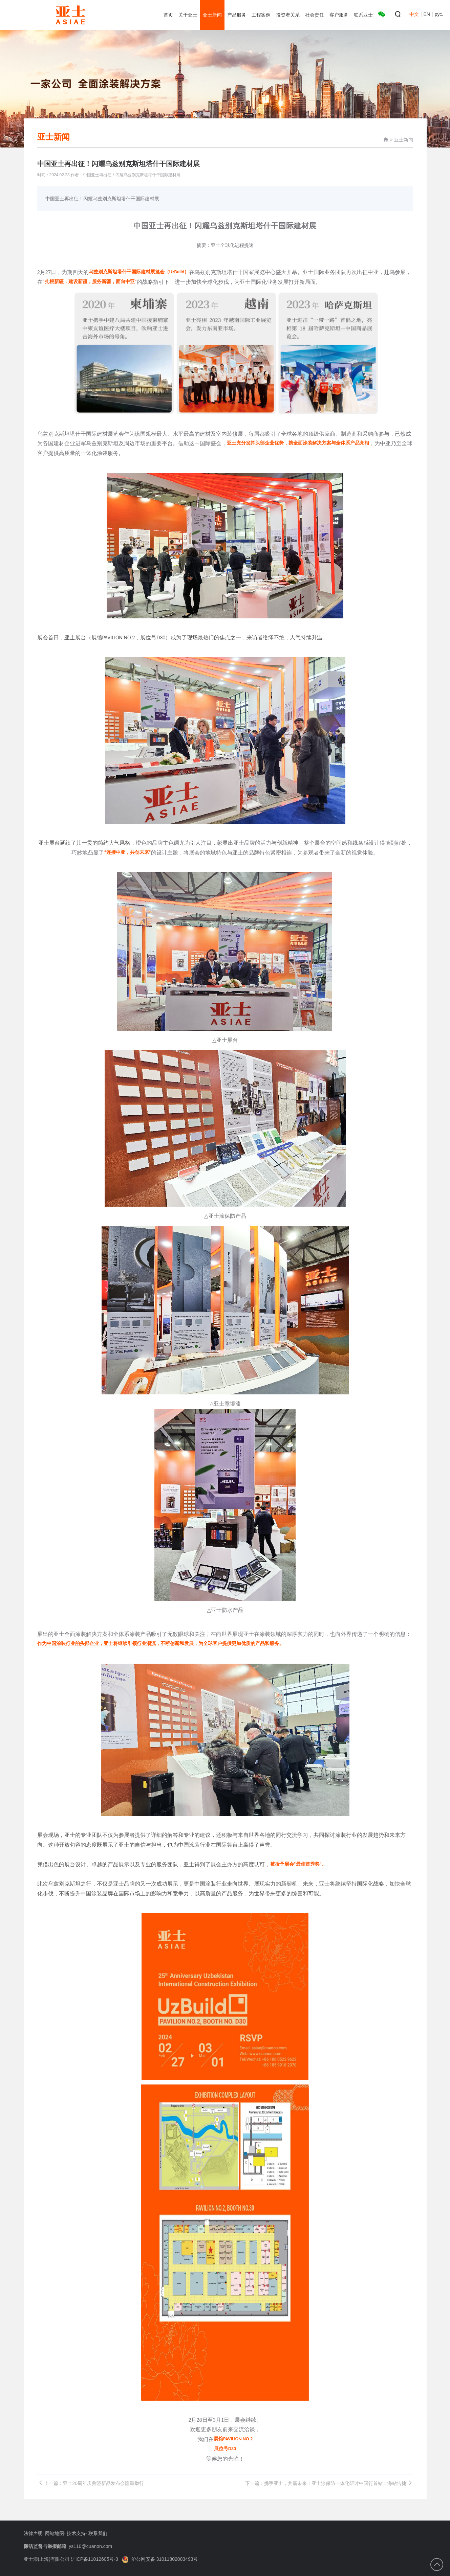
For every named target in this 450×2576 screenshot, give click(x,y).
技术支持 (76, 2533)
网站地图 (54, 2533)
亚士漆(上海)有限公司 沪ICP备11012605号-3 (71, 2559)
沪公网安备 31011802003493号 (160, 2559)
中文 (414, 14)
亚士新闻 (403, 139)
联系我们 (97, 2533)
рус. (439, 14)
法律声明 (33, 2533)
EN (427, 14)
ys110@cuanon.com (90, 2546)
